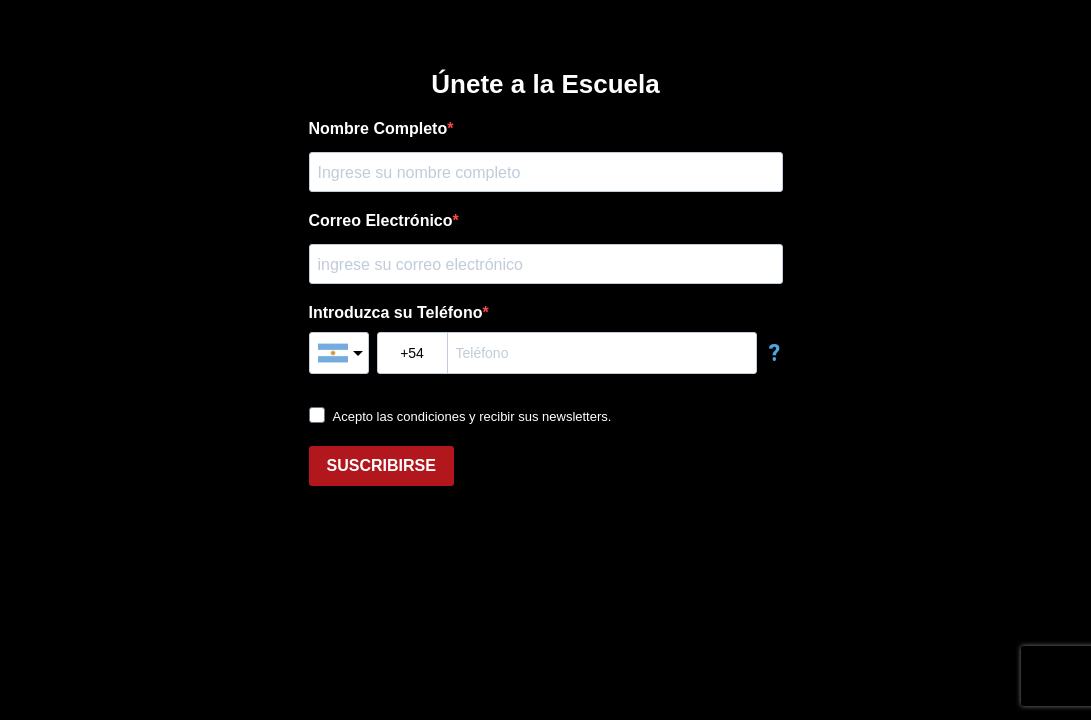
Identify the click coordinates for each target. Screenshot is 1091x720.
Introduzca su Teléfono (396, 312)
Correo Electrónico (381, 220)
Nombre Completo (378, 128)
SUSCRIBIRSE (381, 465)
